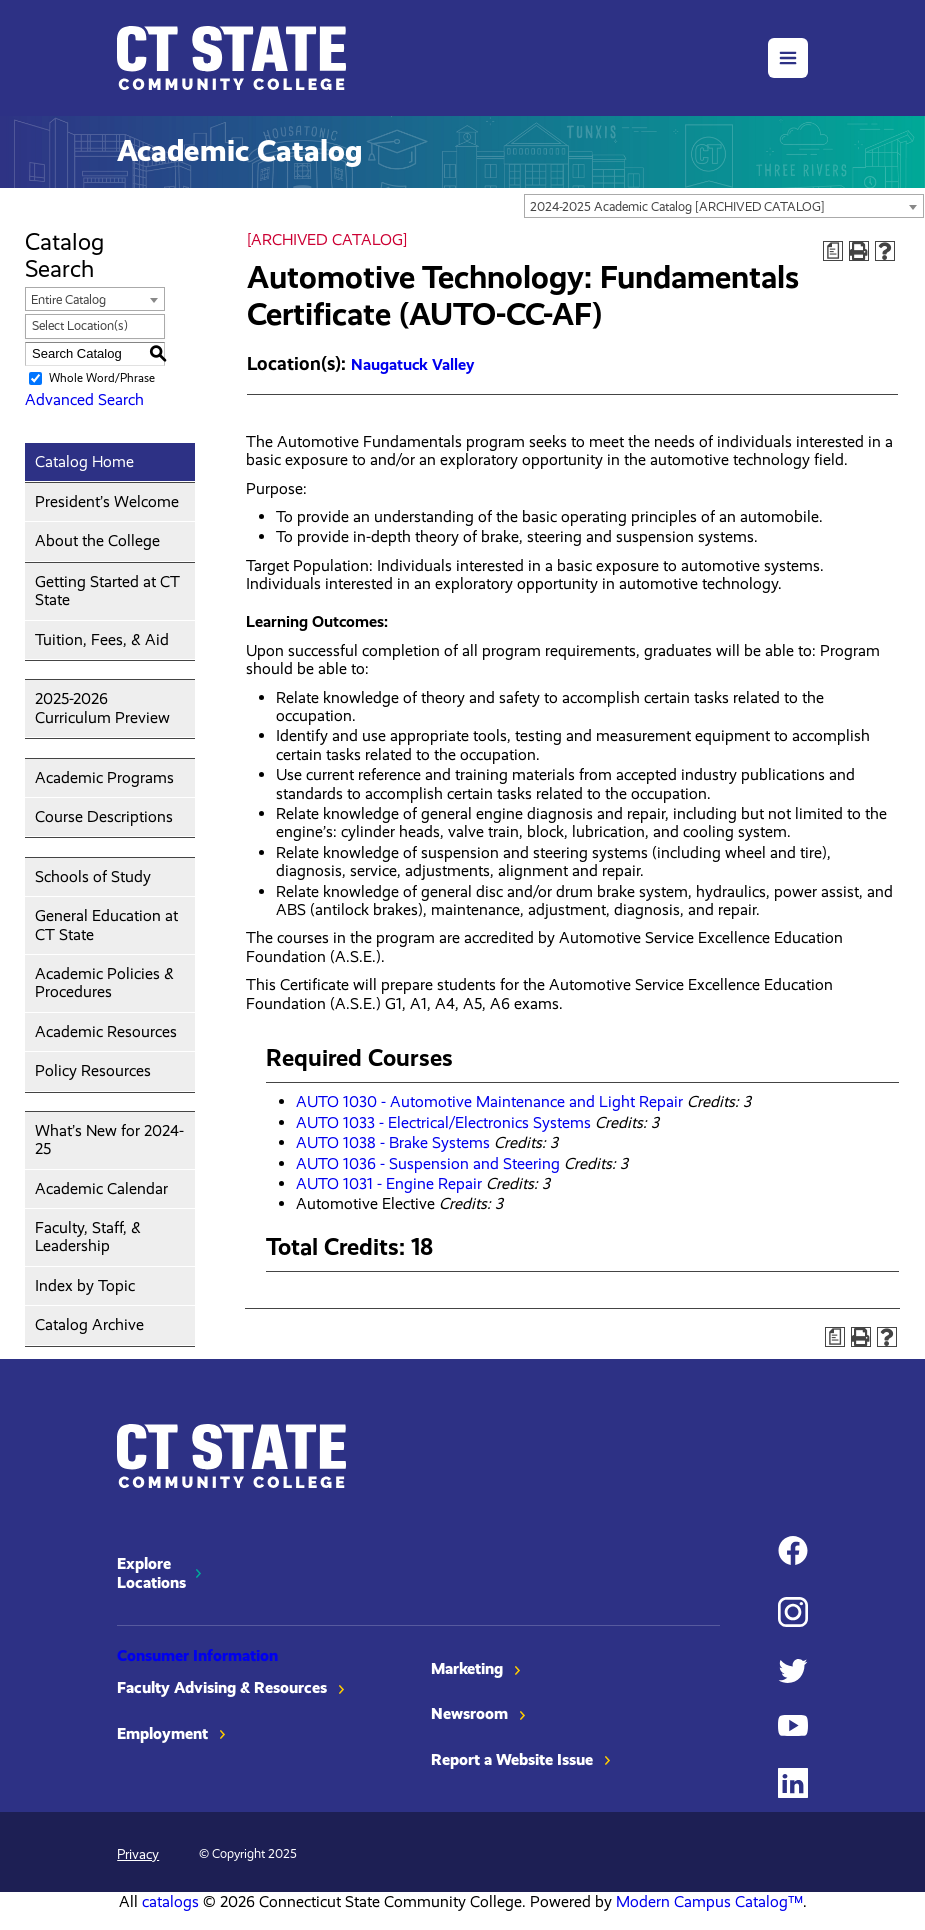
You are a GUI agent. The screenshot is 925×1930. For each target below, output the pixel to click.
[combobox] (724, 206)
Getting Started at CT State (107, 590)
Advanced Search (84, 399)
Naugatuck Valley (412, 364)
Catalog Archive (89, 1324)
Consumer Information (197, 1655)
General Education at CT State (106, 924)
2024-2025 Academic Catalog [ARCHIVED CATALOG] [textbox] (677, 206)
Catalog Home (84, 461)
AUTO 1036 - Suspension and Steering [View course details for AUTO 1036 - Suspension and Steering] (428, 1163)
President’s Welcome (107, 501)
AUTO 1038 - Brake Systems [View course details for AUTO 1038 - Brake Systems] (393, 1142)
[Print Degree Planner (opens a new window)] (833, 251)
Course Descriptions (104, 816)
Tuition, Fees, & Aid (102, 639)
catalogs (170, 1901)
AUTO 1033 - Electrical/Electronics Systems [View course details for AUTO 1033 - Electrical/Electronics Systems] (443, 1122)
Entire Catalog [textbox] (68, 299)
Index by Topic (85, 1285)
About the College (97, 540)
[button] (788, 58)
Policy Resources (93, 1070)
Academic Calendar (101, 1188)
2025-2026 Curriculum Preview (102, 707)
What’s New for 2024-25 (109, 1139)
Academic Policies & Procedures (104, 982)
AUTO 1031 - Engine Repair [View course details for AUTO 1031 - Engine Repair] (389, 1183)
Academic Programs (104, 777)
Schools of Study (93, 876)
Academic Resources (106, 1031)
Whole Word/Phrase (102, 378)
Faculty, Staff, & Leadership (88, 1236)
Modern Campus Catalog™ (709, 1901)
